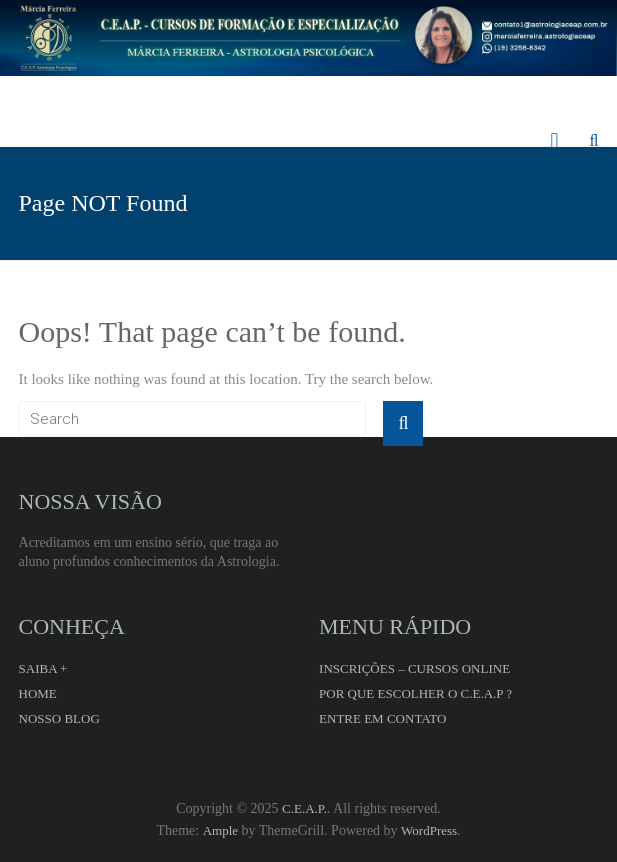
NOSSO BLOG (59, 718)
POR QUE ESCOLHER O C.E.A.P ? (415, 693)
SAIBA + (43, 668)
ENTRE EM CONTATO (382, 718)
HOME (38, 693)
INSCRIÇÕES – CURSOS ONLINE (414, 668)
